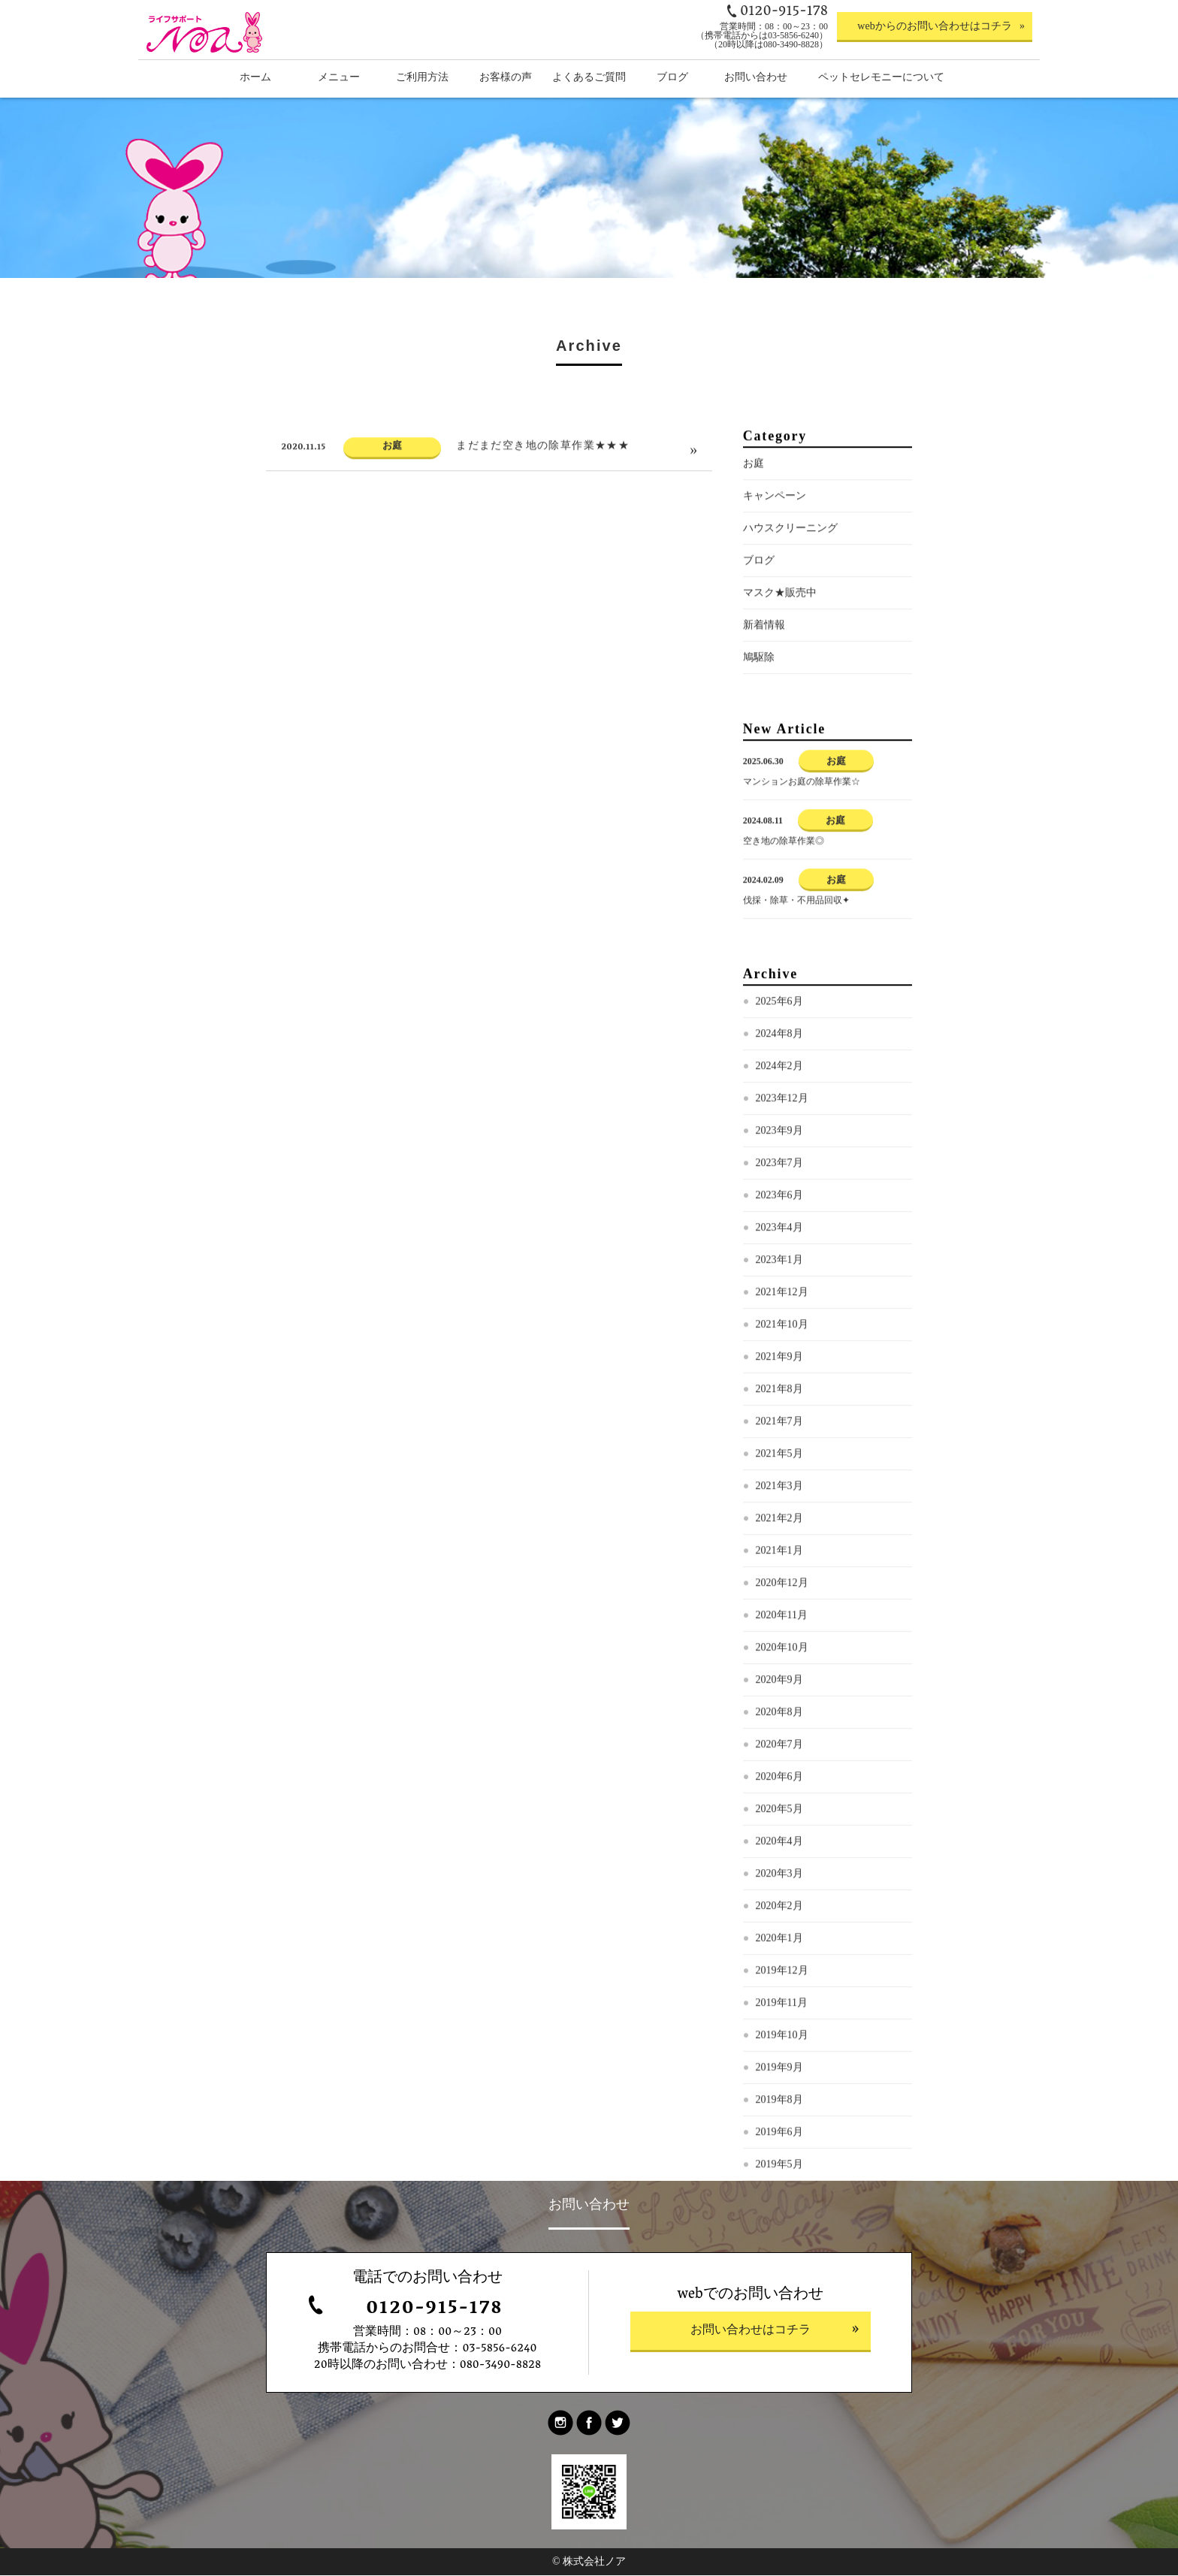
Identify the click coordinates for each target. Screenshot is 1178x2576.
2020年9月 (779, 1721)
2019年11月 (782, 2044)
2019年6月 (779, 2173)
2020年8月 (779, 1753)
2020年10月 (782, 1689)
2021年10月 (782, 1366)
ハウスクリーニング (790, 569)
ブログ (759, 602)
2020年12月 (782, 1624)
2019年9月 (779, 2109)
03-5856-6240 (499, 2350)
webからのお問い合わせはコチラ (934, 26)
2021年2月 (779, 1560)
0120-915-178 (434, 2309)
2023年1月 (779, 1301)
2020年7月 (779, 1786)
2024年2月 (779, 1107)
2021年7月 (779, 1463)
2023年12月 (782, 1140)
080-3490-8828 (501, 2366)
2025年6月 (779, 1043)
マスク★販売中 (780, 634)
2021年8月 (779, 1430)
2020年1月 (779, 1980)
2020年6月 (779, 1818)
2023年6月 (779, 1237)
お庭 (753, 505)
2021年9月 (779, 1398)
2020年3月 (779, 1915)
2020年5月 (779, 1850)
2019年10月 (782, 2076)
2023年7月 (779, 1204)
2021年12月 (782, 1333)
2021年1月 (779, 1592)
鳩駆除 (759, 699)
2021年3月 (779, 1527)
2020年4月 (779, 1883)
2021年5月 (779, 1495)
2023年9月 (779, 1172)
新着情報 (764, 666)
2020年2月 (779, 1947)
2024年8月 (779, 1075)
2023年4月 (779, 1269)
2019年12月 (782, 2012)
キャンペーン (774, 537)
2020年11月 (782, 1656)
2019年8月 (779, 2141)
